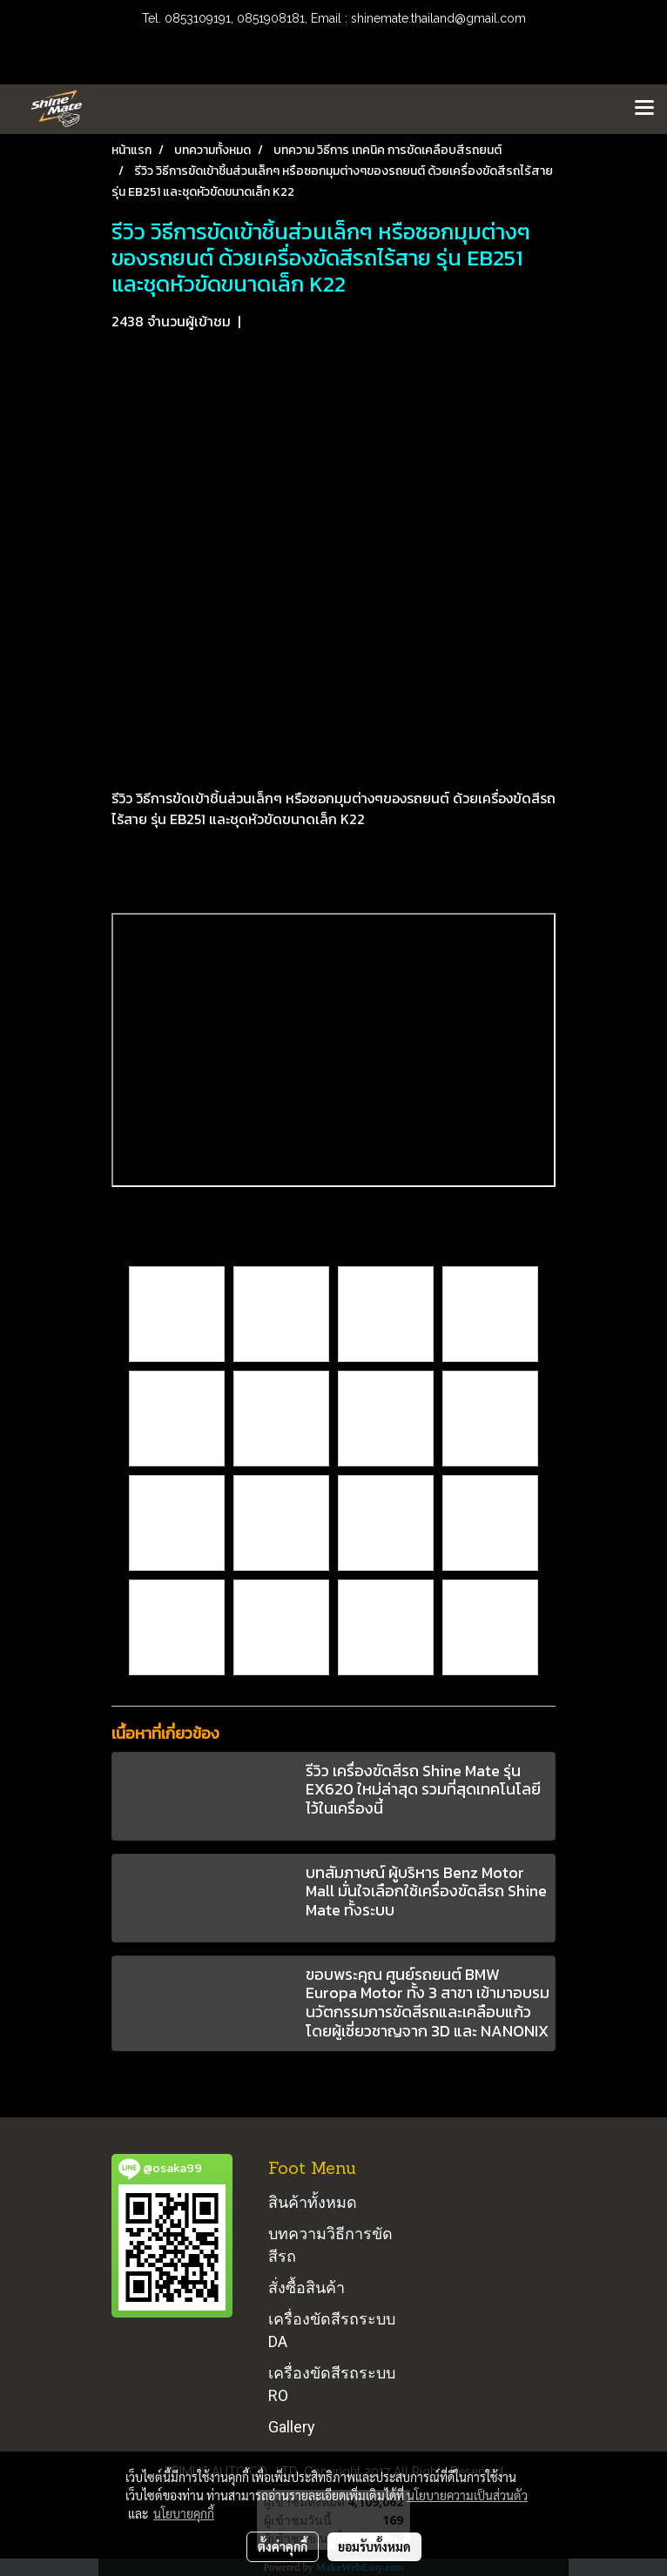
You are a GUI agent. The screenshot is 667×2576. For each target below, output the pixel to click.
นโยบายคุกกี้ (183, 2513)
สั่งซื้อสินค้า (306, 2287)
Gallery (291, 2427)
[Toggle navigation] (644, 109)
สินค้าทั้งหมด (312, 2202)
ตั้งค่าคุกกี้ (282, 2546)
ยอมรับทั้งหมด (374, 2546)
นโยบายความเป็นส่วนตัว (467, 2495)
